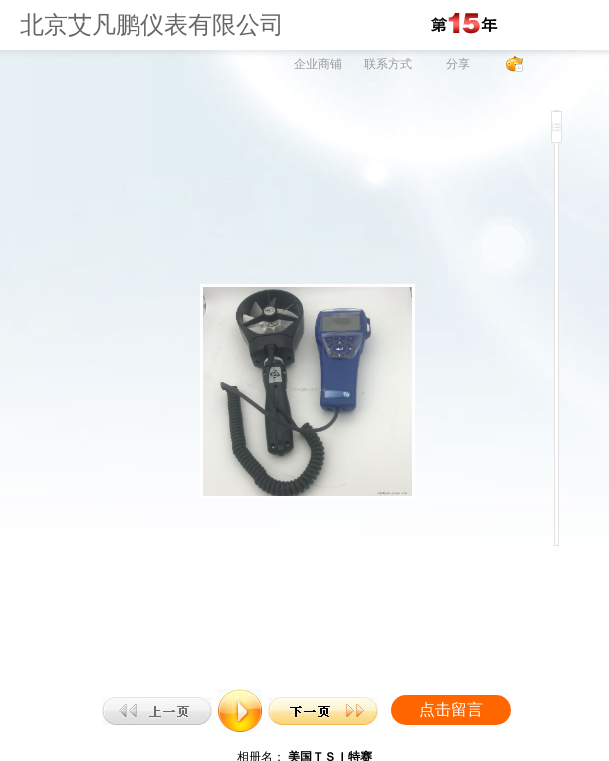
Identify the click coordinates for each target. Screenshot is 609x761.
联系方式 (388, 64)
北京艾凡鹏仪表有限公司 (152, 25)
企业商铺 (318, 64)
